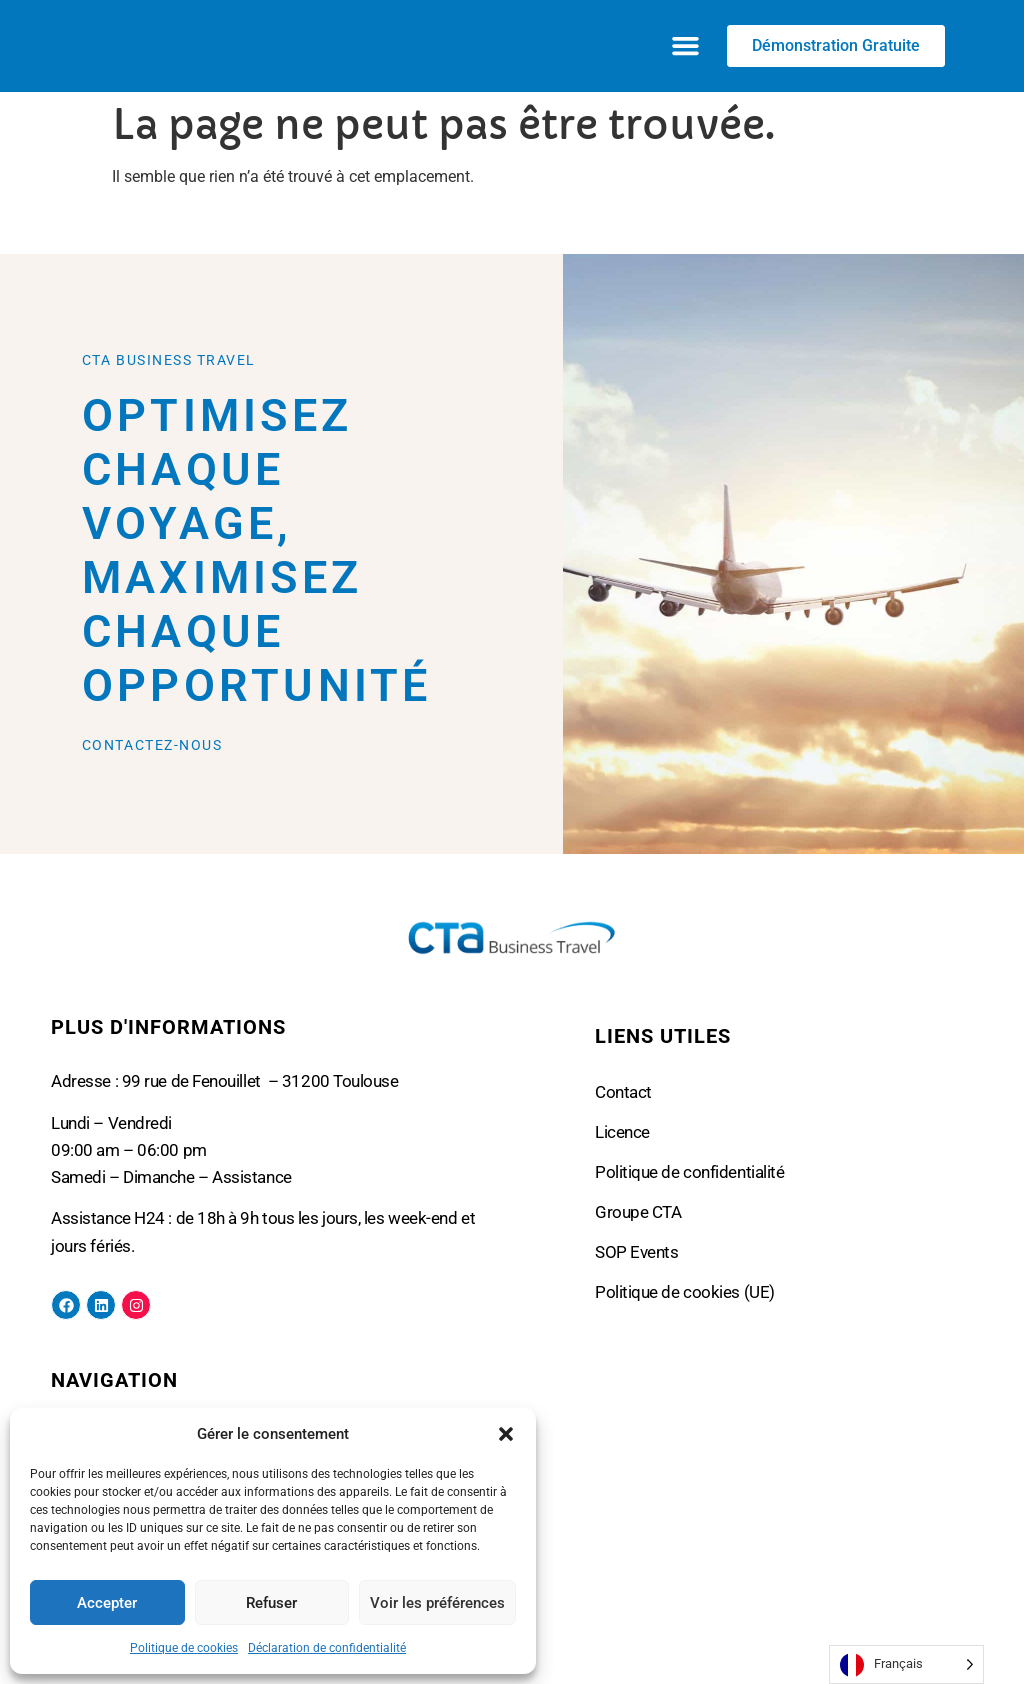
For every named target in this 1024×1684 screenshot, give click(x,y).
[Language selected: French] (906, 1664)
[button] (506, 1434)
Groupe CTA (638, 1212)
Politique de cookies (184, 1648)
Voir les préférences (437, 1603)
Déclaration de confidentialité (327, 1648)
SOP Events (637, 1252)
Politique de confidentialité (689, 1172)
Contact (623, 1092)
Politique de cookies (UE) (685, 1292)
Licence (622, 1132)
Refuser (271, 1603)
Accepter (107, 1603)
